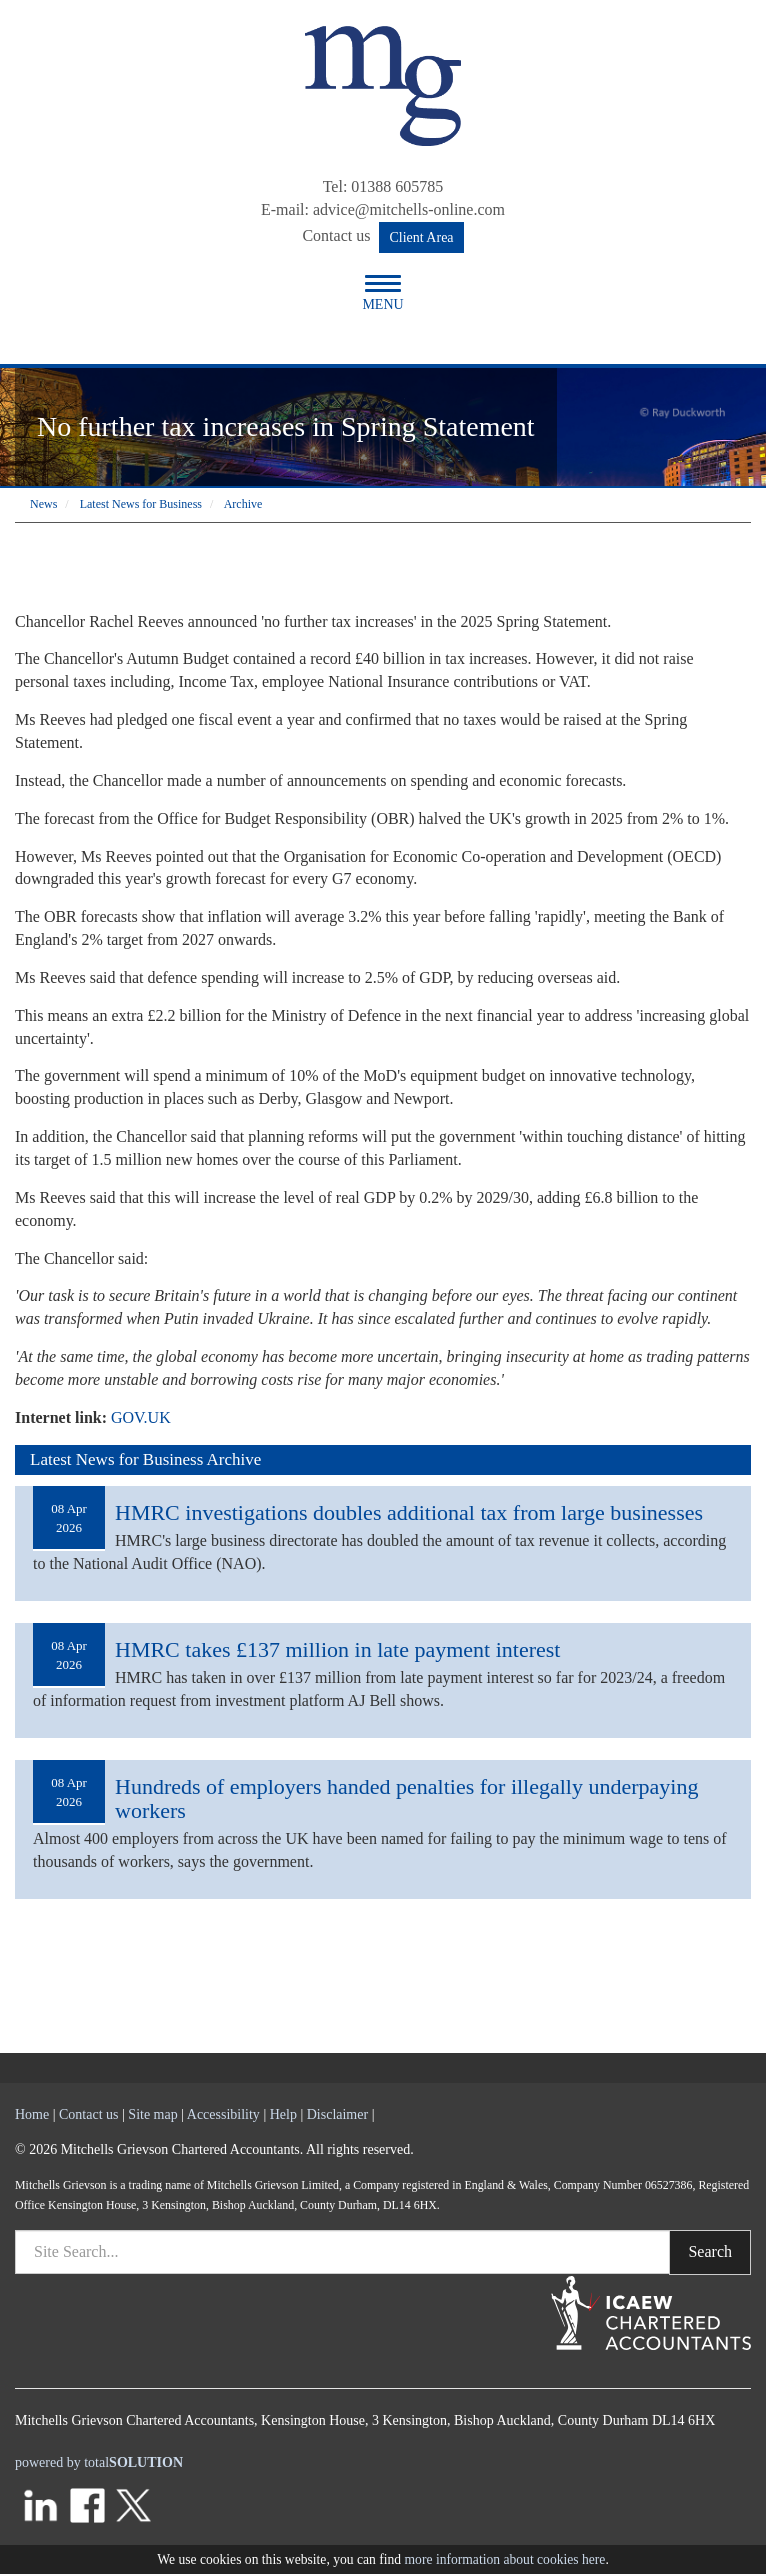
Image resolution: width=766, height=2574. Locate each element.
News (43, 504)
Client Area (421, 237)
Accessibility (223, 2114)
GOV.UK (141, 1417)
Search (710, 2251)
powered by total (99, 2462)
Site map (152, 2114)
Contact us (336, 235)
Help (283, 2114)
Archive (243, 504)
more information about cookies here (505, 2559)
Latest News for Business (141, 504)
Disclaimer (337, 2114)
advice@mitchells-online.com (409, 209)
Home (32, 2114)
